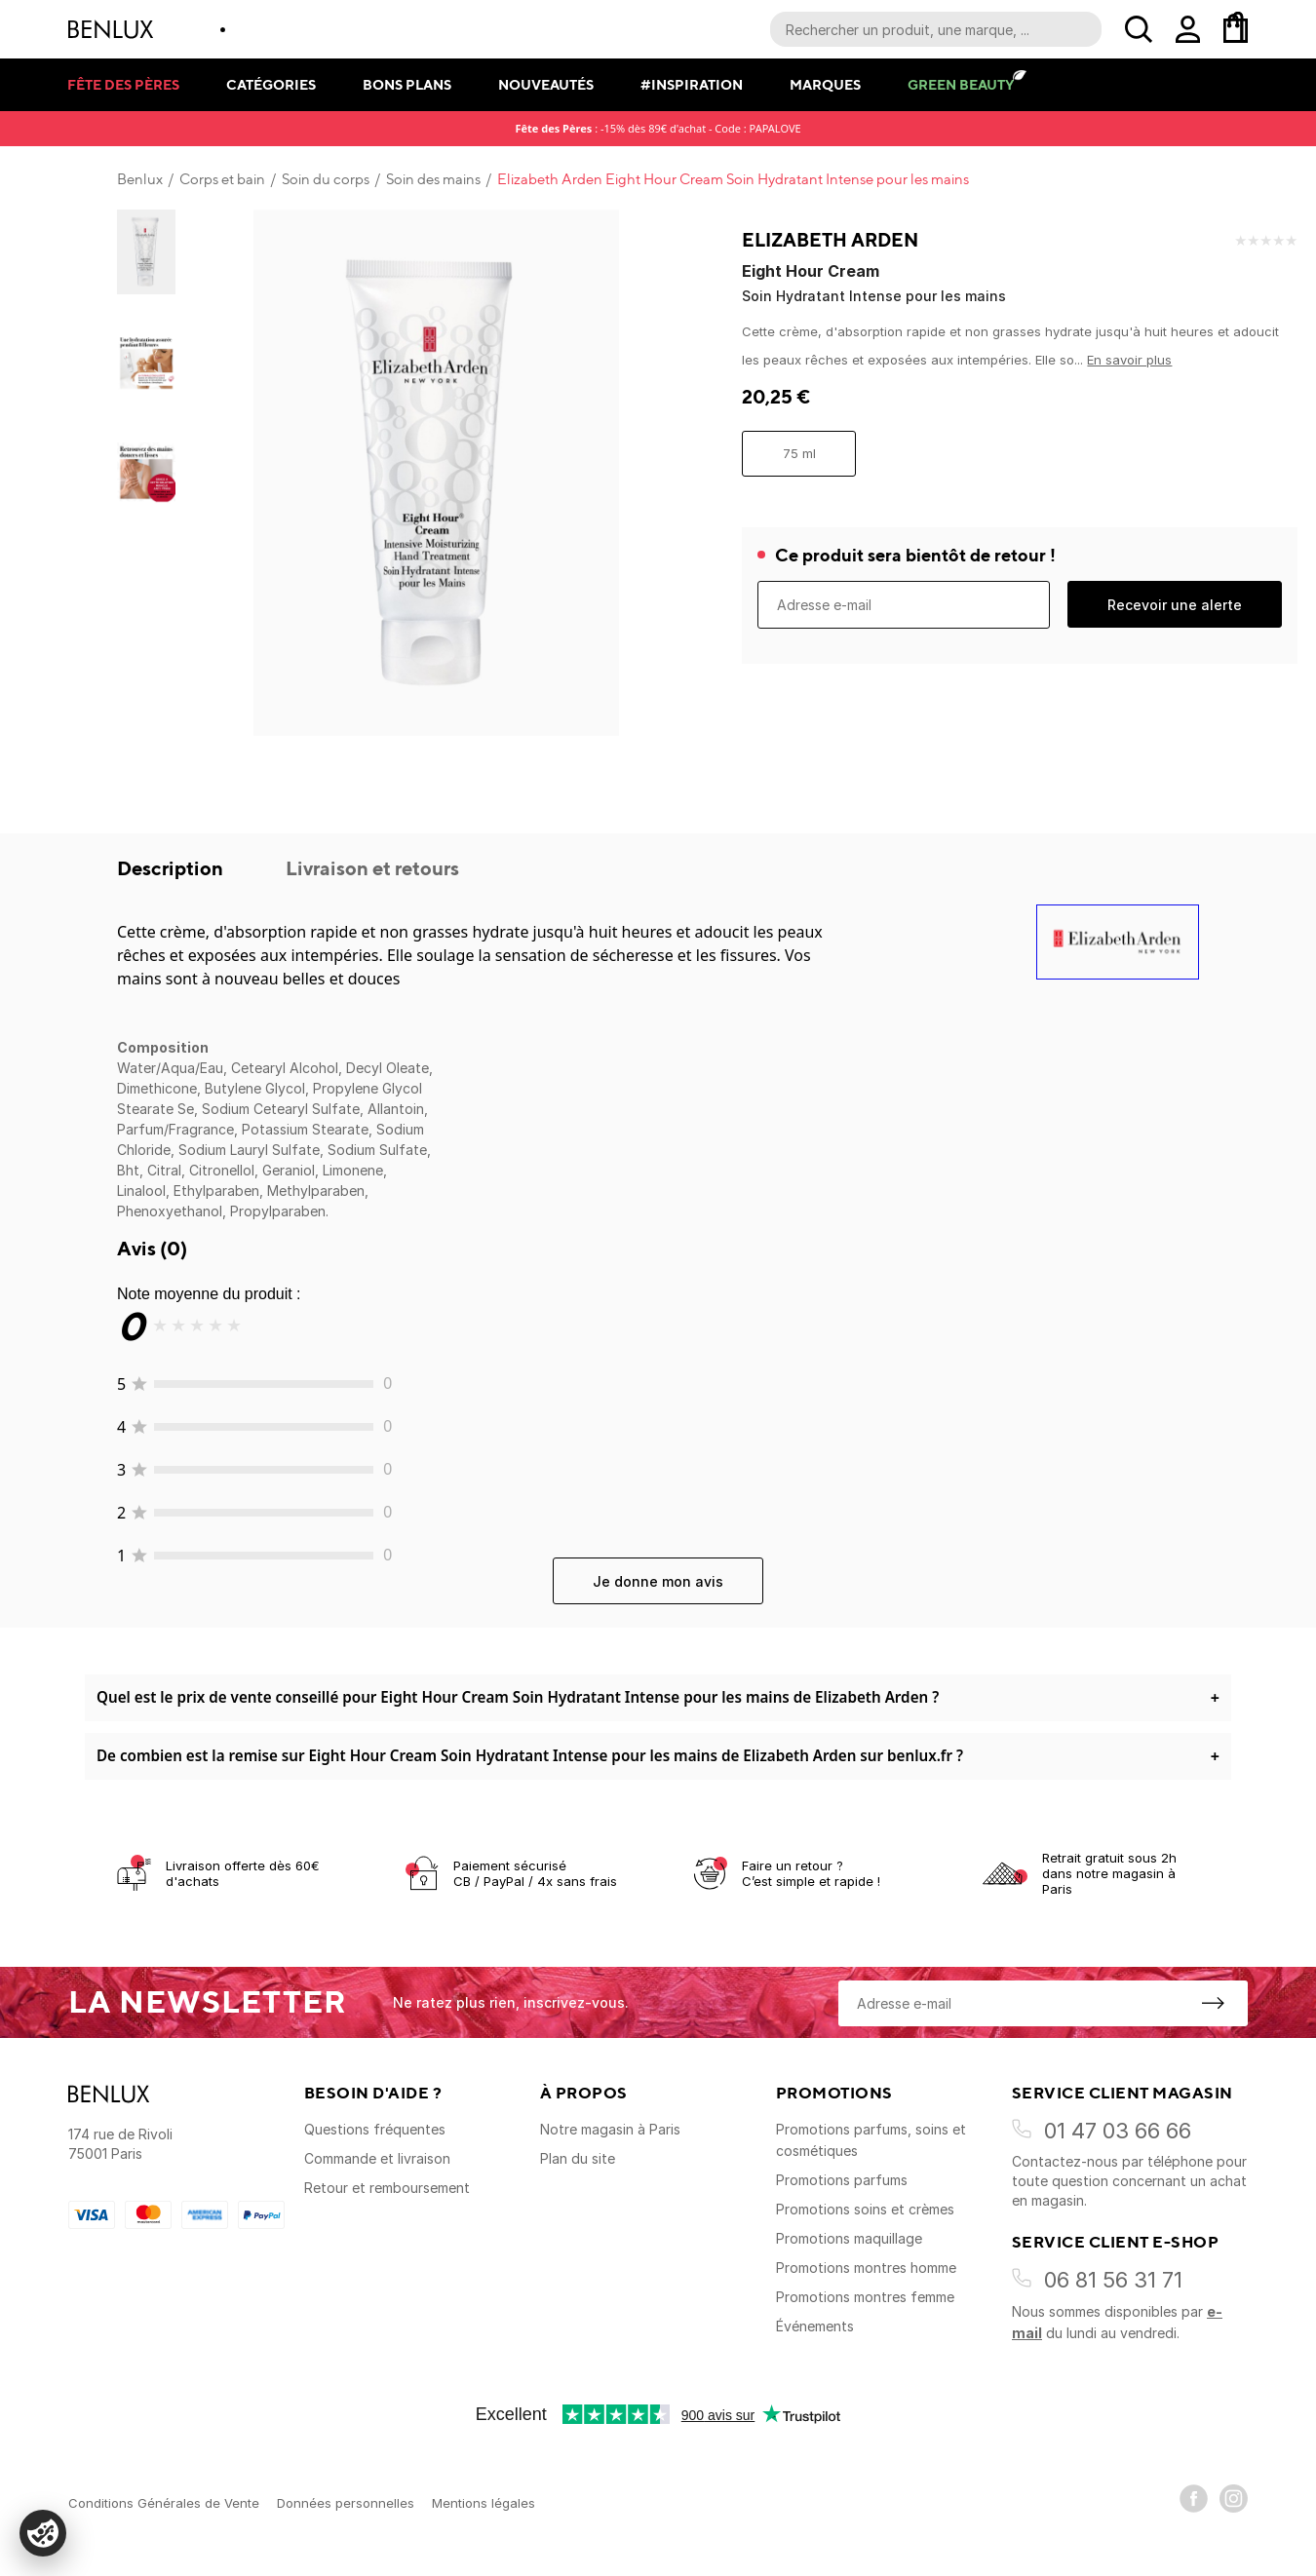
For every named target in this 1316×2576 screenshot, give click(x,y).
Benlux (140, 179)
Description (172, 868)
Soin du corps (325, 179)
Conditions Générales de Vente (163, 2503)
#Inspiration (691, 84)
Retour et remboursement (387, 2187)
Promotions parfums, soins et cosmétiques (871, 2140)
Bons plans (407, 84)
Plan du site (577, 2158)
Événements (815, 2326)
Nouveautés (546, 84)
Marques (825, 84)
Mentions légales (483, 2503)
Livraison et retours (372, 868)
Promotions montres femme (865, 2296)
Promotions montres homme (866, 2267)
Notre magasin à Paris (610, 2129)
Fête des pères (123, 84)
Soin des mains (433, 179)
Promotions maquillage (849, 2238)
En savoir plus (1129, 359)
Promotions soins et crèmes (865, 2209)
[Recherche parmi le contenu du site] (936, 29)
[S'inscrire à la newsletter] (1212, 2002)
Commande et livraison (377, 2158)
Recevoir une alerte (1174, 604)
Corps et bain (222, 179)
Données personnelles (345, 2503)
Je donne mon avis (658, 1581)
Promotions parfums (842, 2180)
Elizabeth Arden (830, 239)
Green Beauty (961, 84)
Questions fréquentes (374, 2129)
